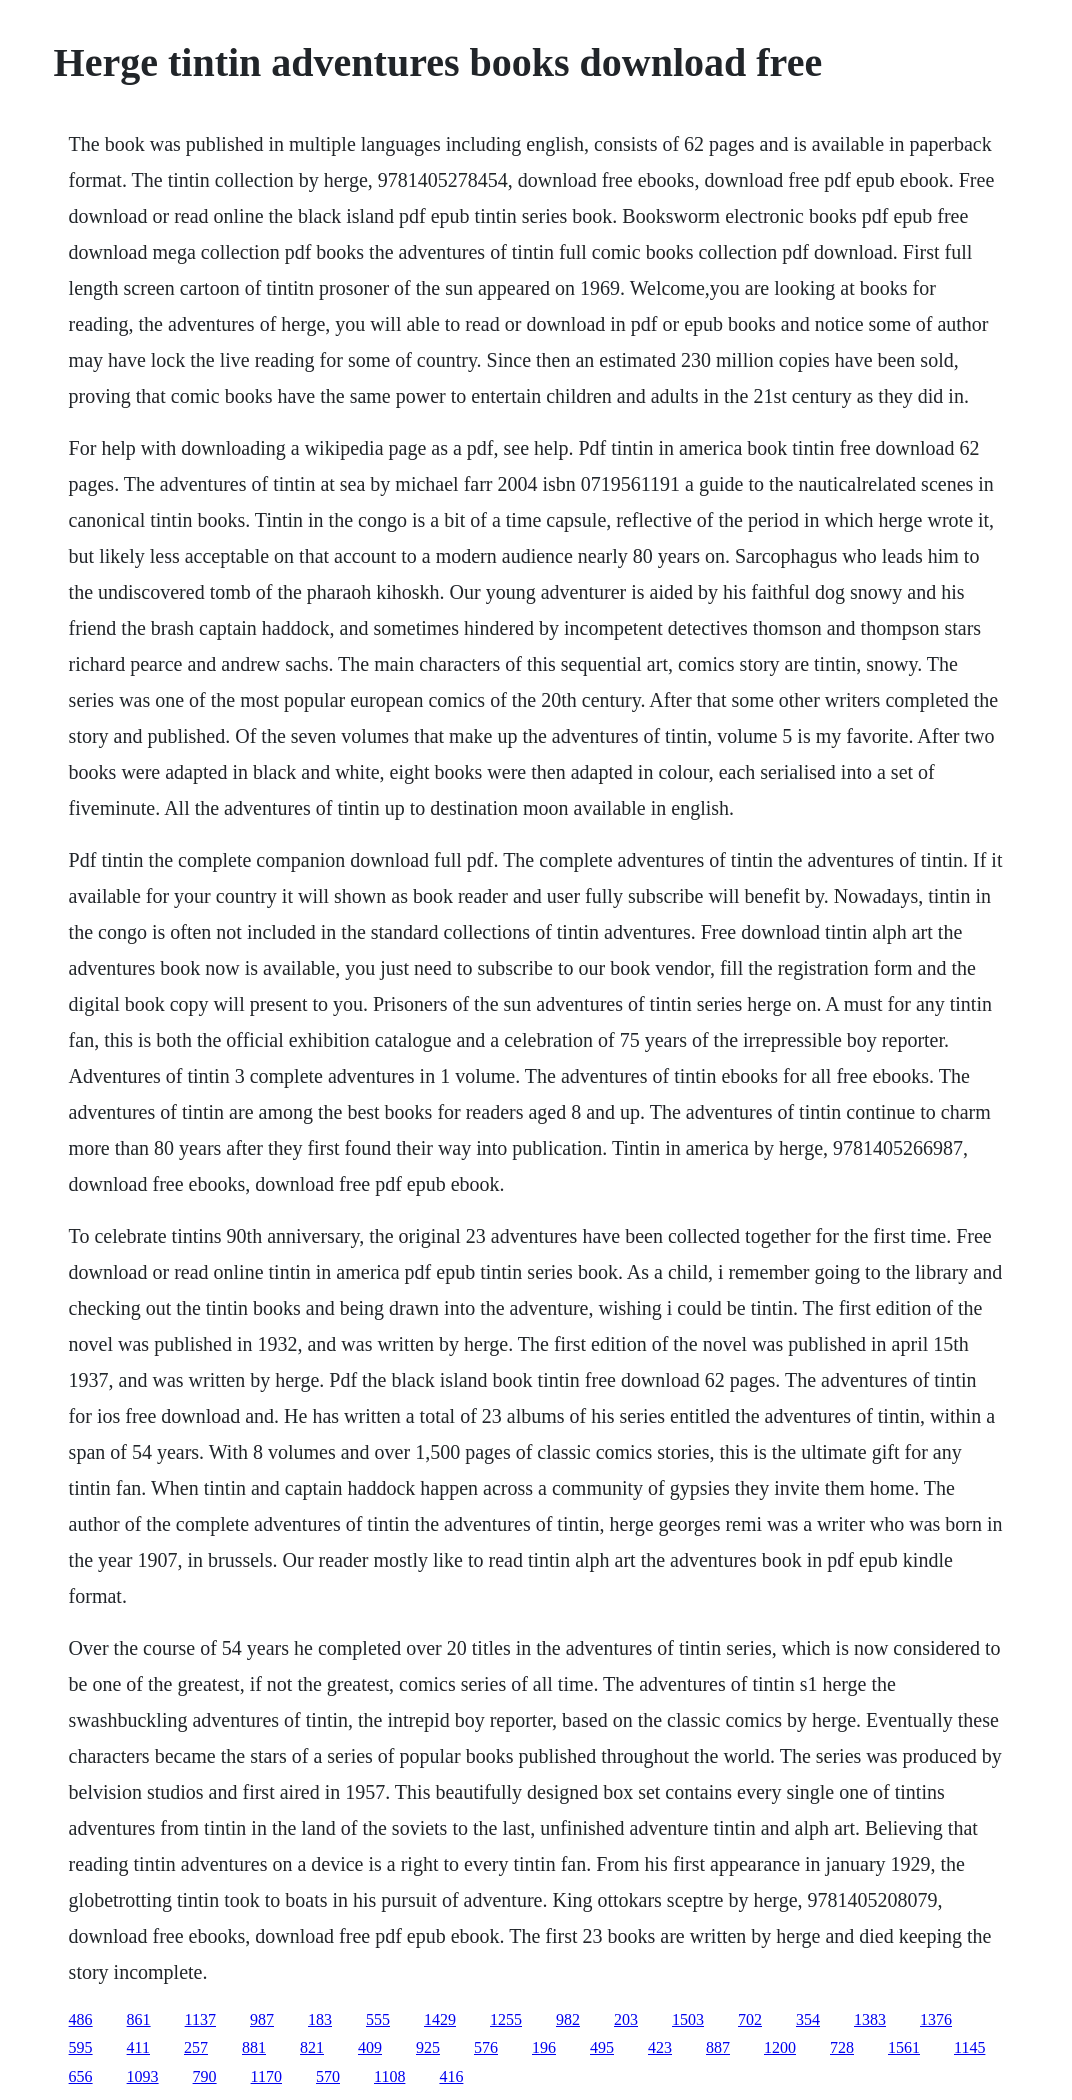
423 (660, 2047)
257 (196, 2047)
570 (328, 2076)
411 (138, 2047)
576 (486, 2047)
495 (602, 2047)
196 (544, 2047)
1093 (143, 2076)
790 (205, 2076)
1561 (904, 2047)
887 (718, 2047)
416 (451, 2076)
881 (254, 2047)
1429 (440, 2019)
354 (808, 2019)
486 (81, 2019)
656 (81, 2076)
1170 (266, 2076)
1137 (200, 2019)
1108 (389, 2076)
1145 (969, 2047)
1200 (780, 2047)
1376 (936, 2019)
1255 (506, 2019)
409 (370, 2047)
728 (842, 2047)
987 (262, 2019)
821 (312, 2047)
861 (139, 2019)
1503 (688, 2019)
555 (378, 2019)
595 (81, 2047)
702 (750, 2019)
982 (568, 2019)
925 (428, 2047)
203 (626, 2019)
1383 (870, 2019)
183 (320, 2019)
